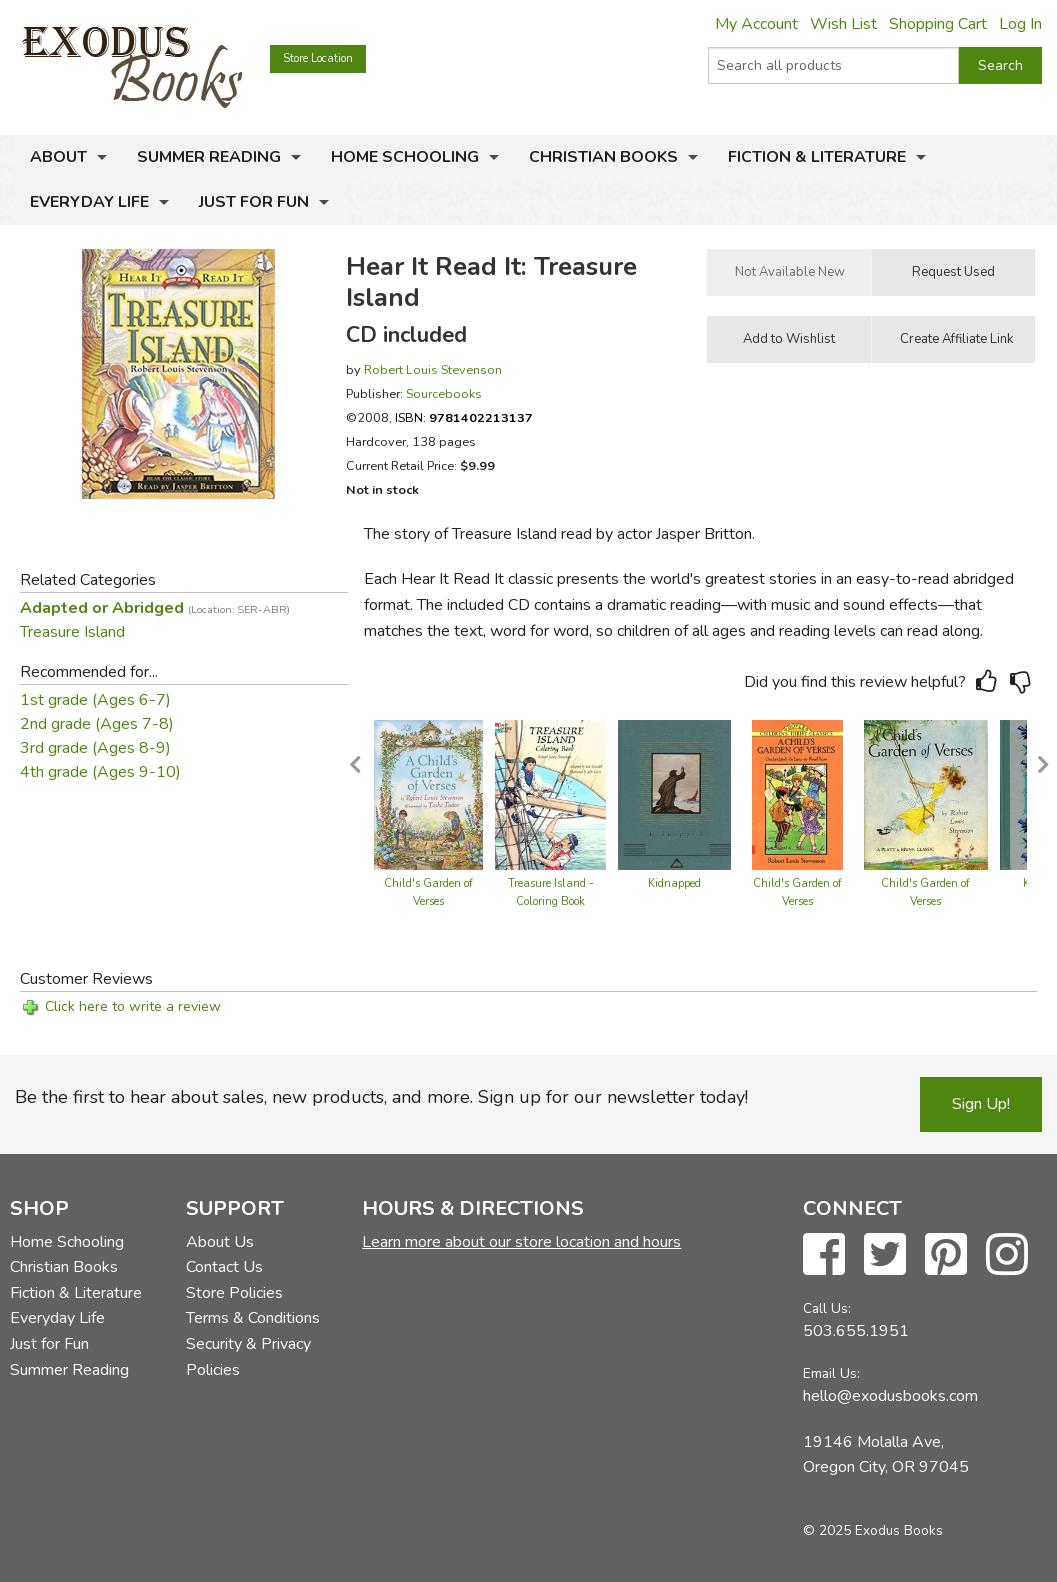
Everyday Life (89, 202)
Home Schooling (405, 157)
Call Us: (827, 1308)
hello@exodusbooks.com (890, 1396)
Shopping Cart (938, 24)
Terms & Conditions (253, 1318)
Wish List (843, 24)
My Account (756, 24)
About (58, 157)
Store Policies (234, 1293)
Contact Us (224, 1267)
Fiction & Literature (817, 157)
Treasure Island (72, 632)
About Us (220, 1242)
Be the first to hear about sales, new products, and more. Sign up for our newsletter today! (381, 1097)
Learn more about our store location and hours (521, 1242)
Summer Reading (209, 157)
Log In (1020, 24)
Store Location (318, 58)
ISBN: (464, 417)
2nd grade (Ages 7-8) (97, 724)
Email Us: (831, 1373)
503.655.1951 (856, 1331)
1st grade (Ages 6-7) (95, 700)
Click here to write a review (133, 1006)
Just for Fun (254, 202)
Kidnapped (674, 883)
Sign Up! (981, 1104)
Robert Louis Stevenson (433, 369)
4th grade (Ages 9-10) (100, 772)
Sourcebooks (444, 393)
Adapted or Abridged (155, 608)
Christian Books (603, 157)
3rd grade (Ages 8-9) (95, 748)
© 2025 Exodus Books (873, 1530)
